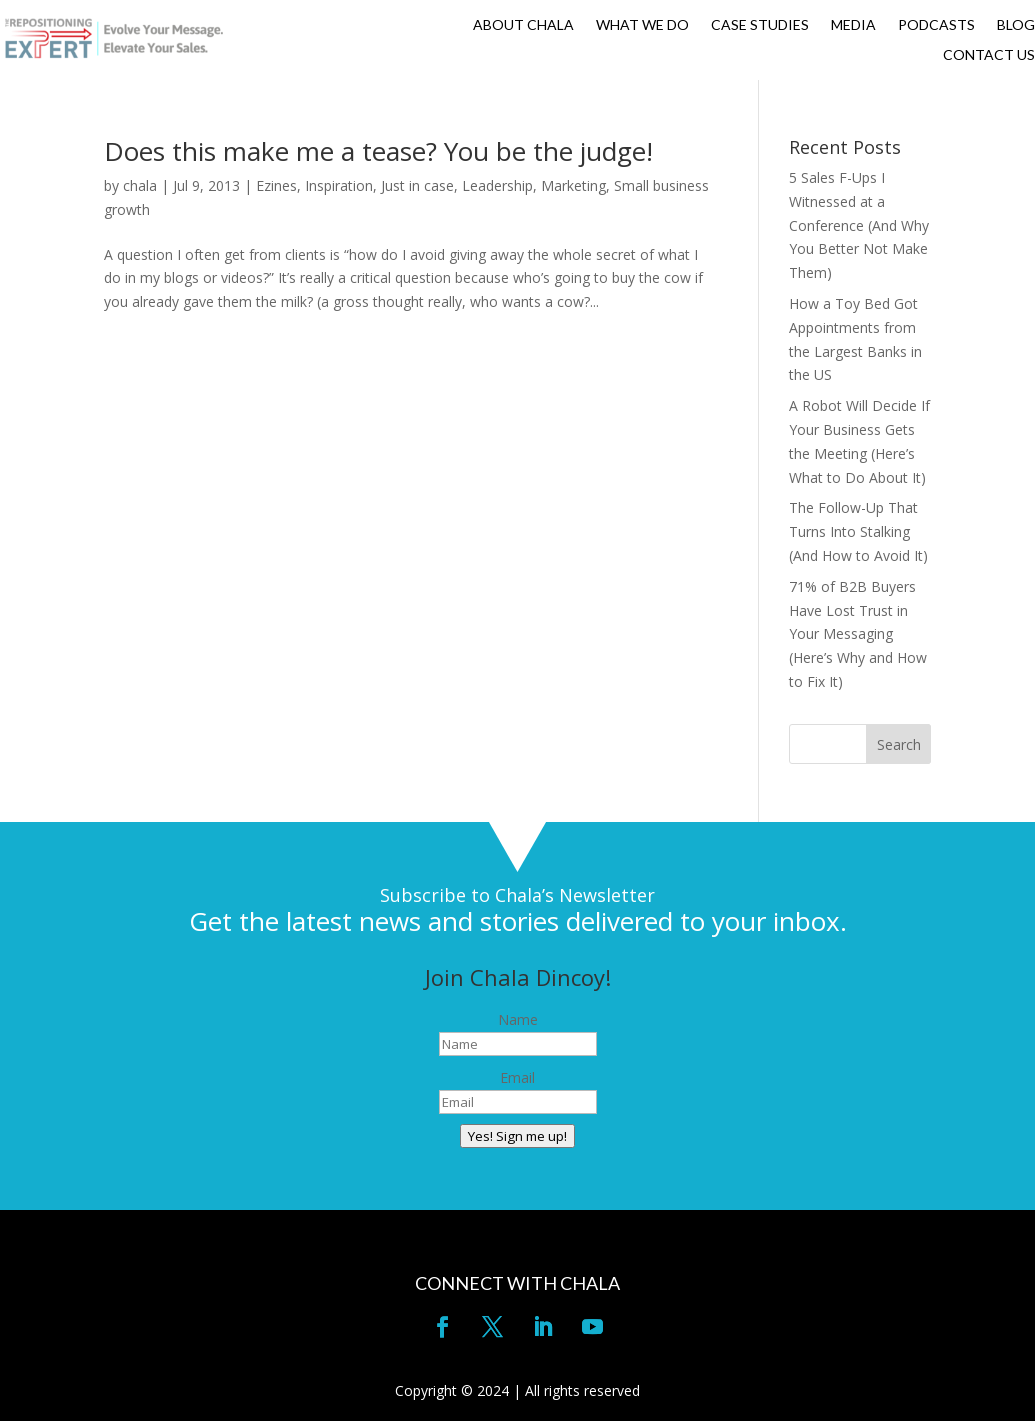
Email (517, 1077)
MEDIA (853, 25)
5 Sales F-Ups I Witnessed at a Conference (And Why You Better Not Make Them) (859, 225)
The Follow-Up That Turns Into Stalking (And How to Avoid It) (858, 531)
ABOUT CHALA (523, 25)
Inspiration (339, 185)
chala (140, 185)
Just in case (417, 185)
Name (518, 1019)
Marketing (573, 185)
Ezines (276, 185)
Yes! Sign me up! (517, 1136)
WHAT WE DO (642, 25)
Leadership (497, 185)
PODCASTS (936, 25)
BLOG (1016, 25)
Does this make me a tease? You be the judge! (378, 151)
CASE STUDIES (760, 25)
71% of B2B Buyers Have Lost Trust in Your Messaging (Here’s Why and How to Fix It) (858, 634)
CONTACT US (989, 55)
